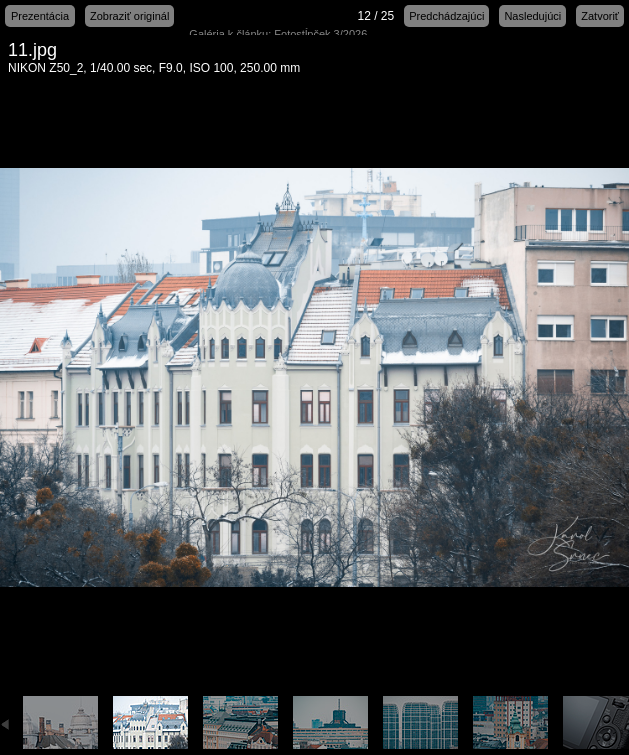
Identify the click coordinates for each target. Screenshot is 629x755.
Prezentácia (40, 16)
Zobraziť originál (129, 16)
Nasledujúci (532, 16)
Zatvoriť (600, 16)
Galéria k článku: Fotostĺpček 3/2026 (278, 34)
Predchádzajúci (446, 16)
